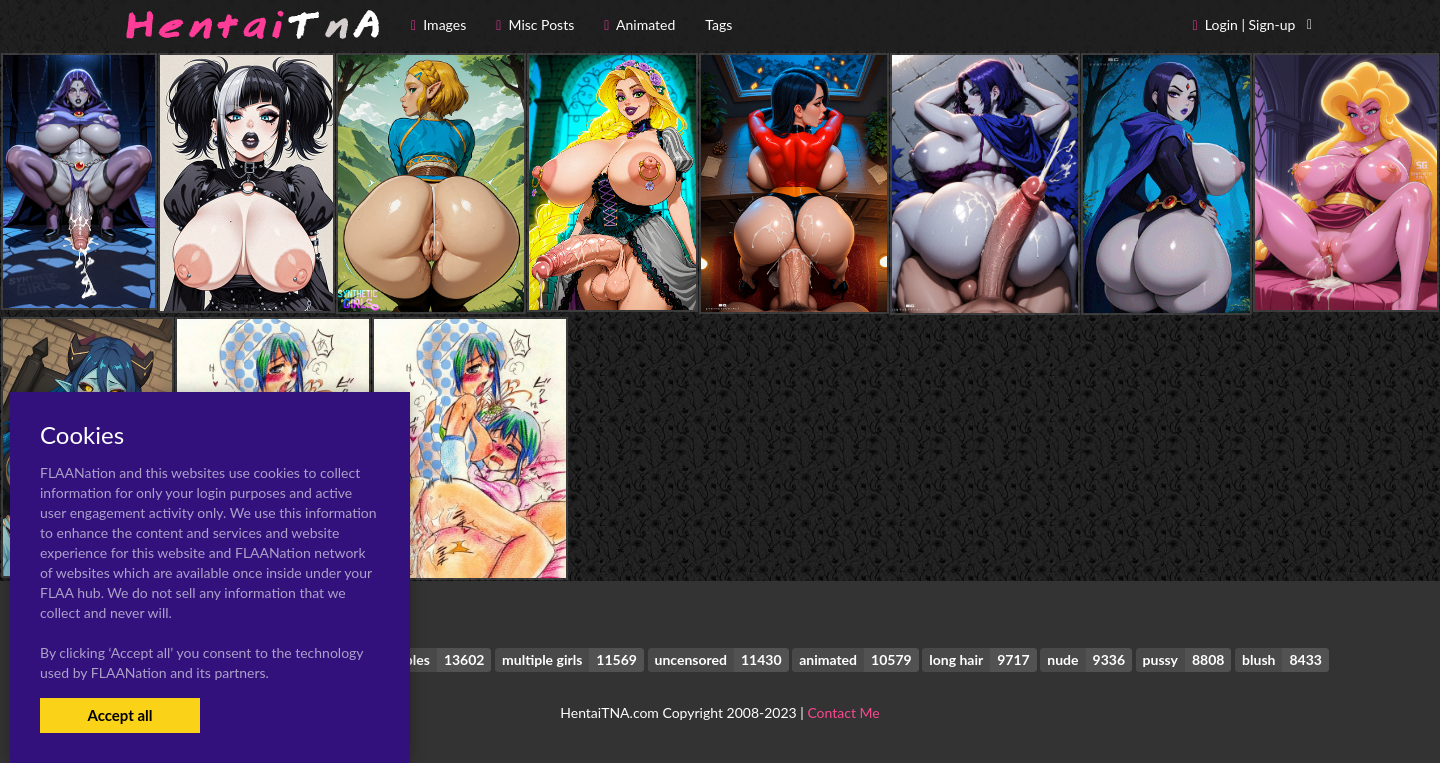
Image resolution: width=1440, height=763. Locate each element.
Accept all (119, 715)
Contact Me (843, 712)
